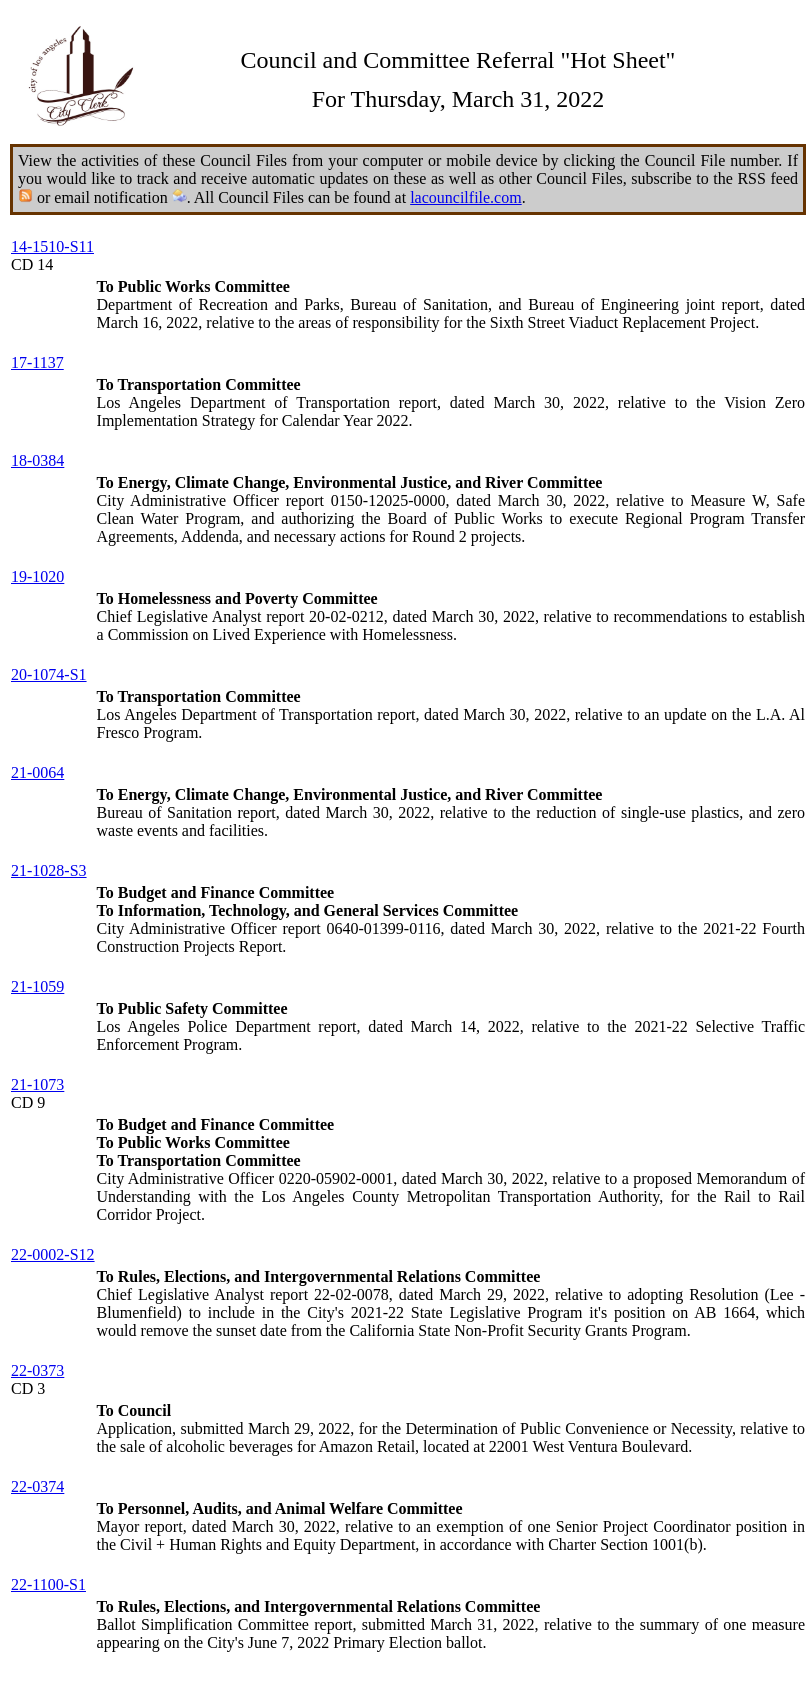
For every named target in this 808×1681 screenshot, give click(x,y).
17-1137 (37, 362)
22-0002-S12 (53, 1254)
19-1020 (37, 576)
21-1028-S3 (49, 870)
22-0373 (37, 1370)
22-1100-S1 (48, 1584)
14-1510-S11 (52, 246)
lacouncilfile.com (466, 197)
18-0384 (37, 460)
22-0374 (37, 1486)
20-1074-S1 (49, 674)
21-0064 (37, 772)
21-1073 (37, 1084)
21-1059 (37, 986)
